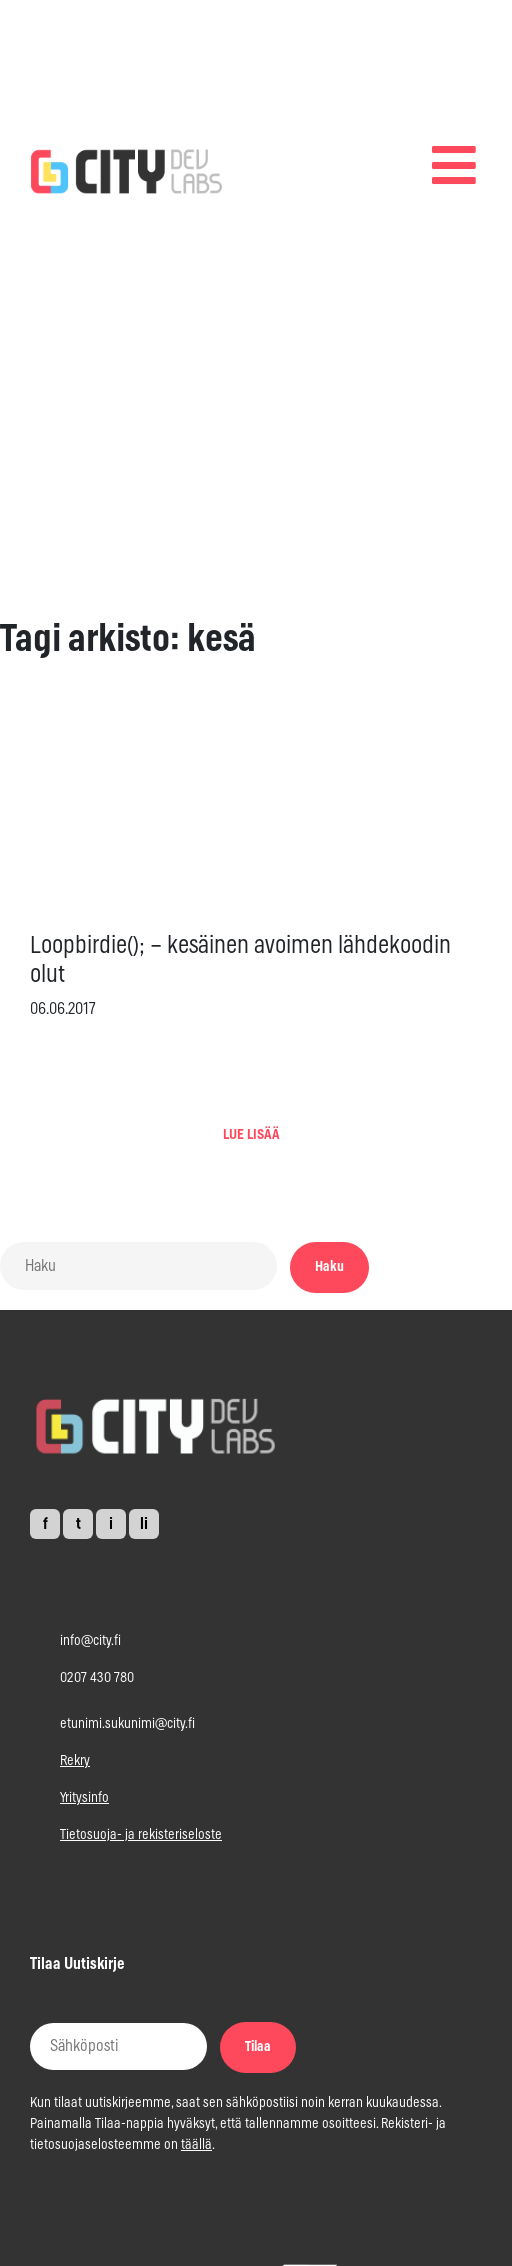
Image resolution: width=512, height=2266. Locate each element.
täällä (196, 2145)
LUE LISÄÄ (251, 1135)
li (144, 1524)
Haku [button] (329, 1267)
